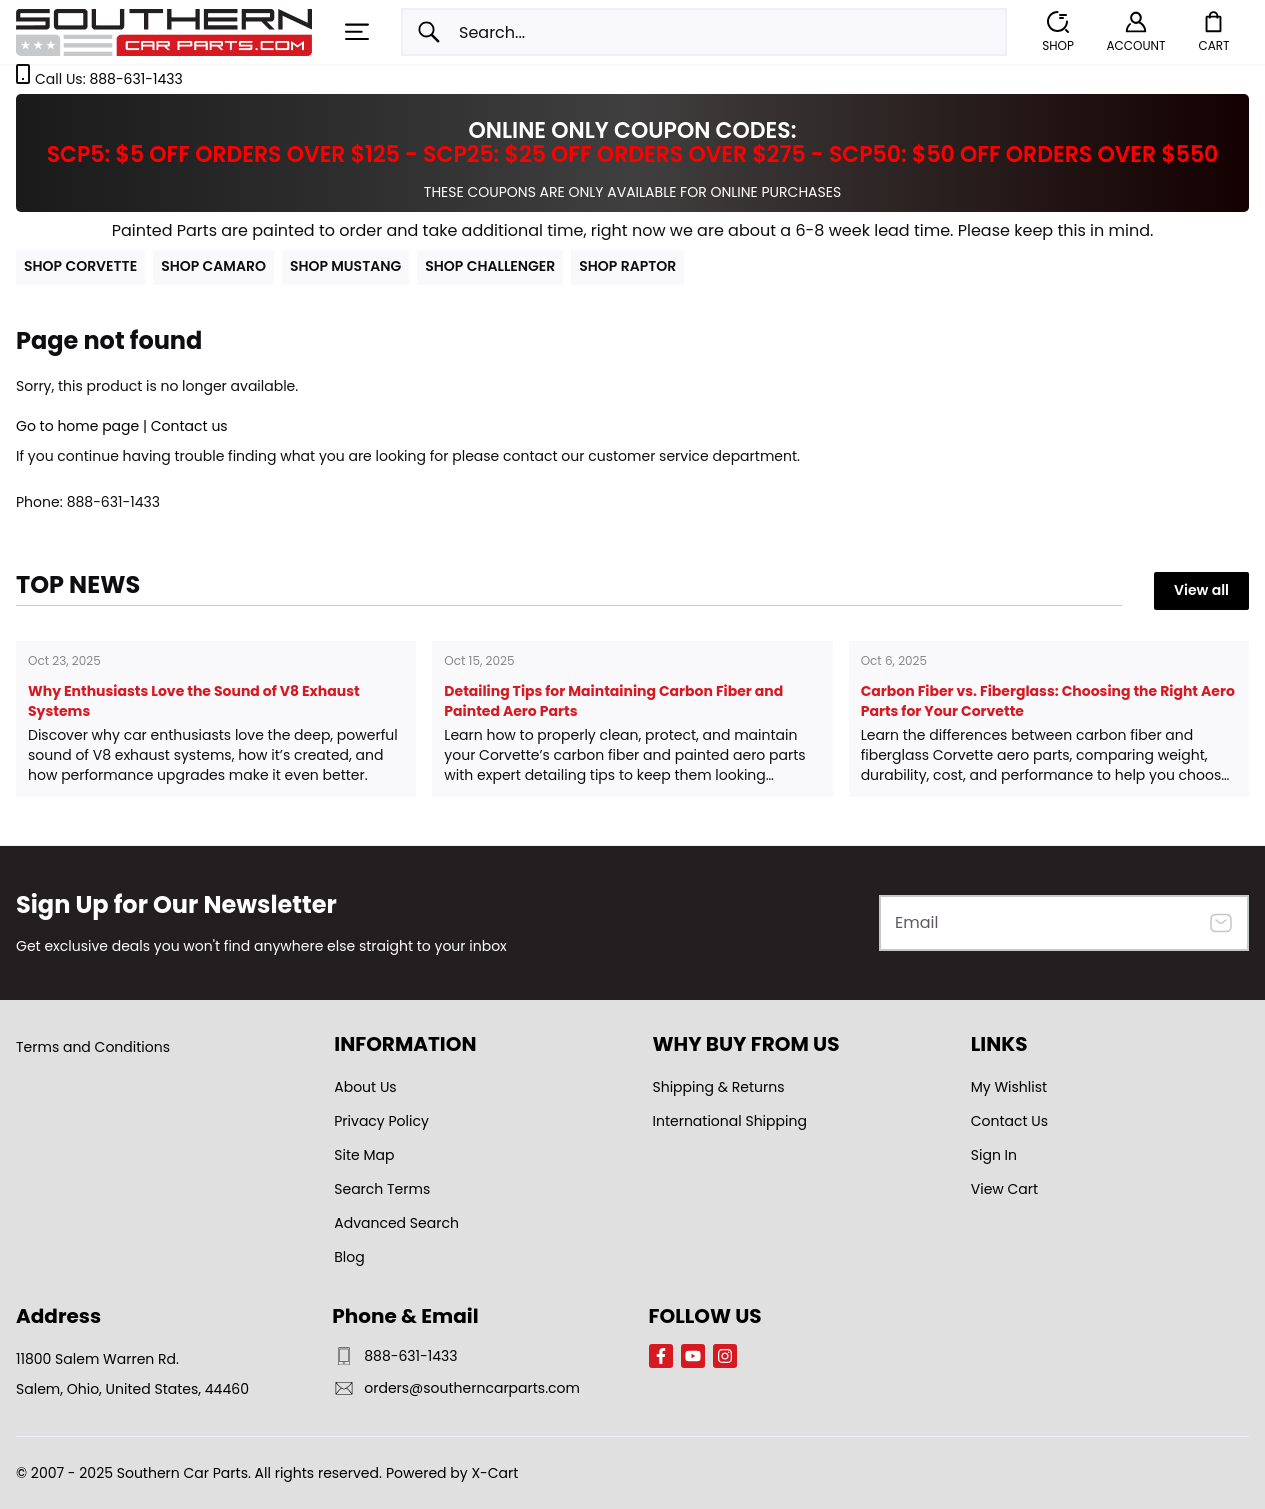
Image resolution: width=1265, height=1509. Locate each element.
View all (1201, 590)
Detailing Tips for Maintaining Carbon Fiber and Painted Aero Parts (613, 701)
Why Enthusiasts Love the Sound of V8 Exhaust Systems (194, 701)
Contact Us (1009, 1121)
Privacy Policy (381, 1121)
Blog (349, 1257)
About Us (365, 1087)
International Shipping (730, 1121)
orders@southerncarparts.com (456, 1388)
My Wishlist (1009, 1087)
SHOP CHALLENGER (490, 266)
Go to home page (77, 426)
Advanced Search (396, 1223)
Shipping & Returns (719, 1087)
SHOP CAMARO (213, 266)
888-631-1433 (135, 79)
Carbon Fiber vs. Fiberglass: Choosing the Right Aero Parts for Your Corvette (1048, 701)
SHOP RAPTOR (627, 266)
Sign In (994, 1155)
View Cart (1004, 1189)
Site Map (364, 1155)
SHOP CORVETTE (80, 266)
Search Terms (382, 1189)
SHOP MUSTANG (345, 266)
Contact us (189, 426)
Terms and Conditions (93, 1047)
